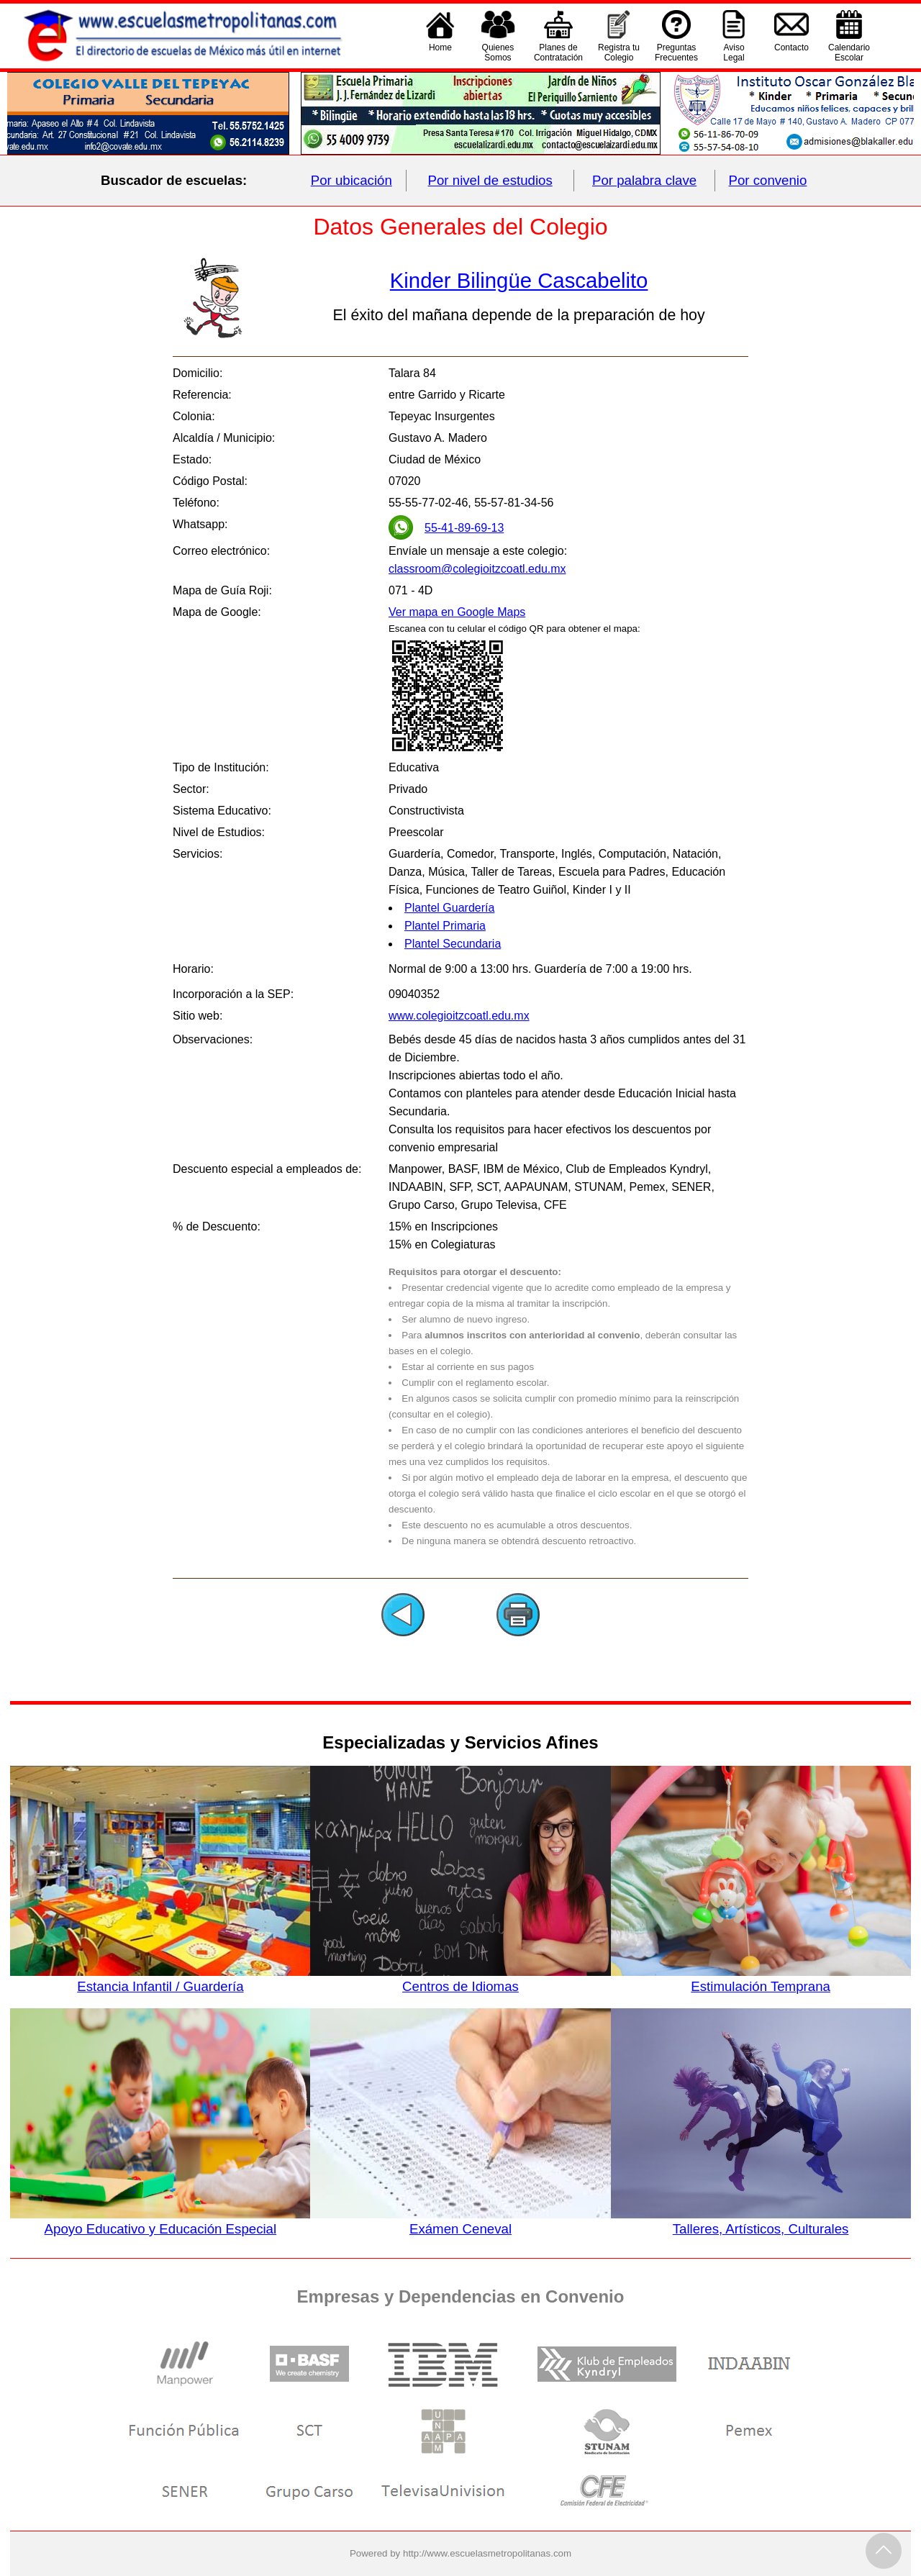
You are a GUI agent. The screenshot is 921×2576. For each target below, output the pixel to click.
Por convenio (768, 180)
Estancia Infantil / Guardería (160, 1979)
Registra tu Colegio (619, 52)
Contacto (791, 52)
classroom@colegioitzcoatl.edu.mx (477, 569)
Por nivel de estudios (490, 180)
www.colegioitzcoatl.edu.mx (459, 1016)
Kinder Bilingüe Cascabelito (519, 280)
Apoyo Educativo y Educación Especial (160, 2221)
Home (440, 52)
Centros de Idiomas (460, 1979)
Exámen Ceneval (460, 2221)
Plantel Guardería (449, 908)
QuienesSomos (498, 52)
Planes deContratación (558, 52)
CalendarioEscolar (849, 52)
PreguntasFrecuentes (676, 52)
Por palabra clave (644, 180)
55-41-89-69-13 (464, 528)
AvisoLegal (733, 52)
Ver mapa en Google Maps (457, 612)
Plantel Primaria (445, 926)
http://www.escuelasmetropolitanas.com (487, 2553)
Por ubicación (351, 180)
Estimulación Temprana (761, 1979)
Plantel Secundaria (452, 944)
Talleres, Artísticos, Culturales (761, 2221)
